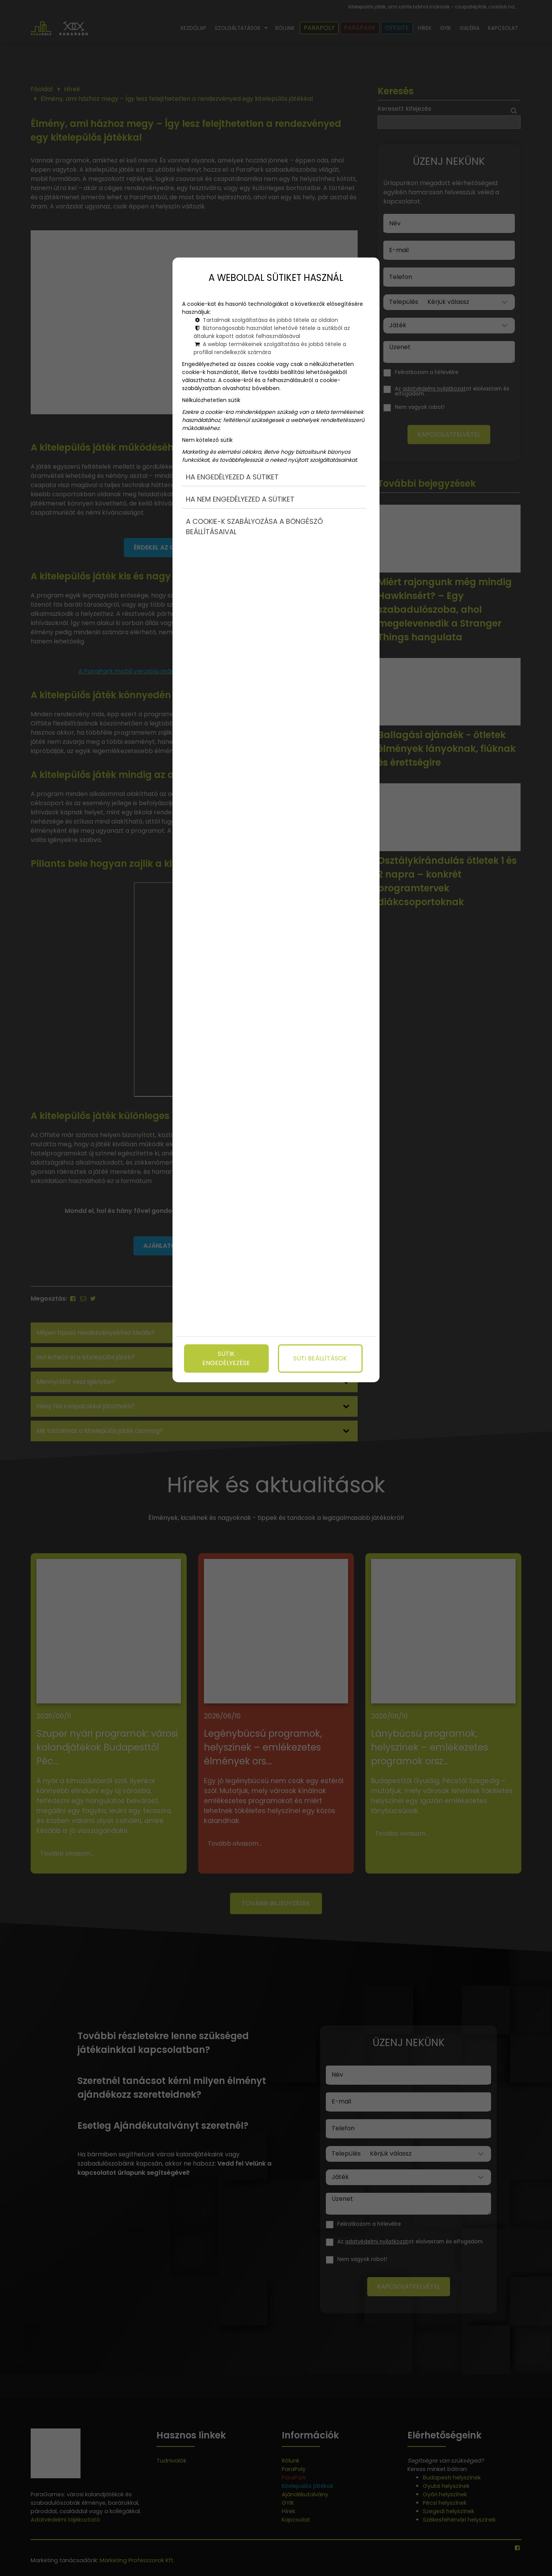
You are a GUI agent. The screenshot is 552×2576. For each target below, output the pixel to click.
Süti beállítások (320, 1358)
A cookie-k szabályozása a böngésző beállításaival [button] (254, 527)
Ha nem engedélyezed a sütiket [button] (240, 499)
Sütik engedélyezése (226, 1358)
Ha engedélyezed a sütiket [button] (232, 477)
